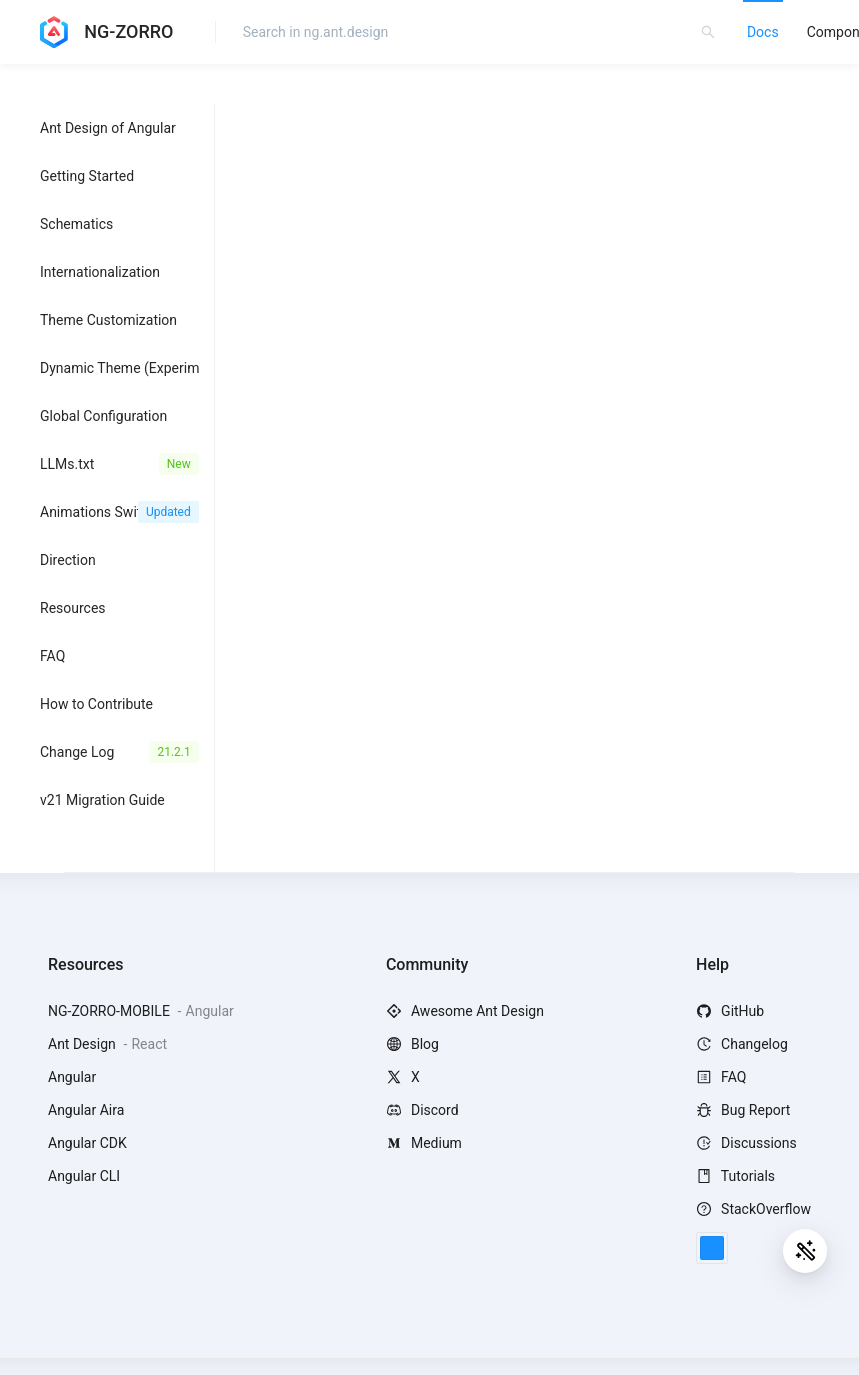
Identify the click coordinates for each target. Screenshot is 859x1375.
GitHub (730, 1011)
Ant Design (83, 1044)
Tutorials (735, 1176)
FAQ (721, 1077)
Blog (412, 1044)
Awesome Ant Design (465, 1011)
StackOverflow (753, 1209)
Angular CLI (84, 1176)
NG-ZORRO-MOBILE (110, 1011)
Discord (422, 1110)
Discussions (746, 1143)
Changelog (742, 1044)
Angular (72, 1077)
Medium (424, 1143)
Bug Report (743, 1110)
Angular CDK (87, 1143)
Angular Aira (86, 1110)
